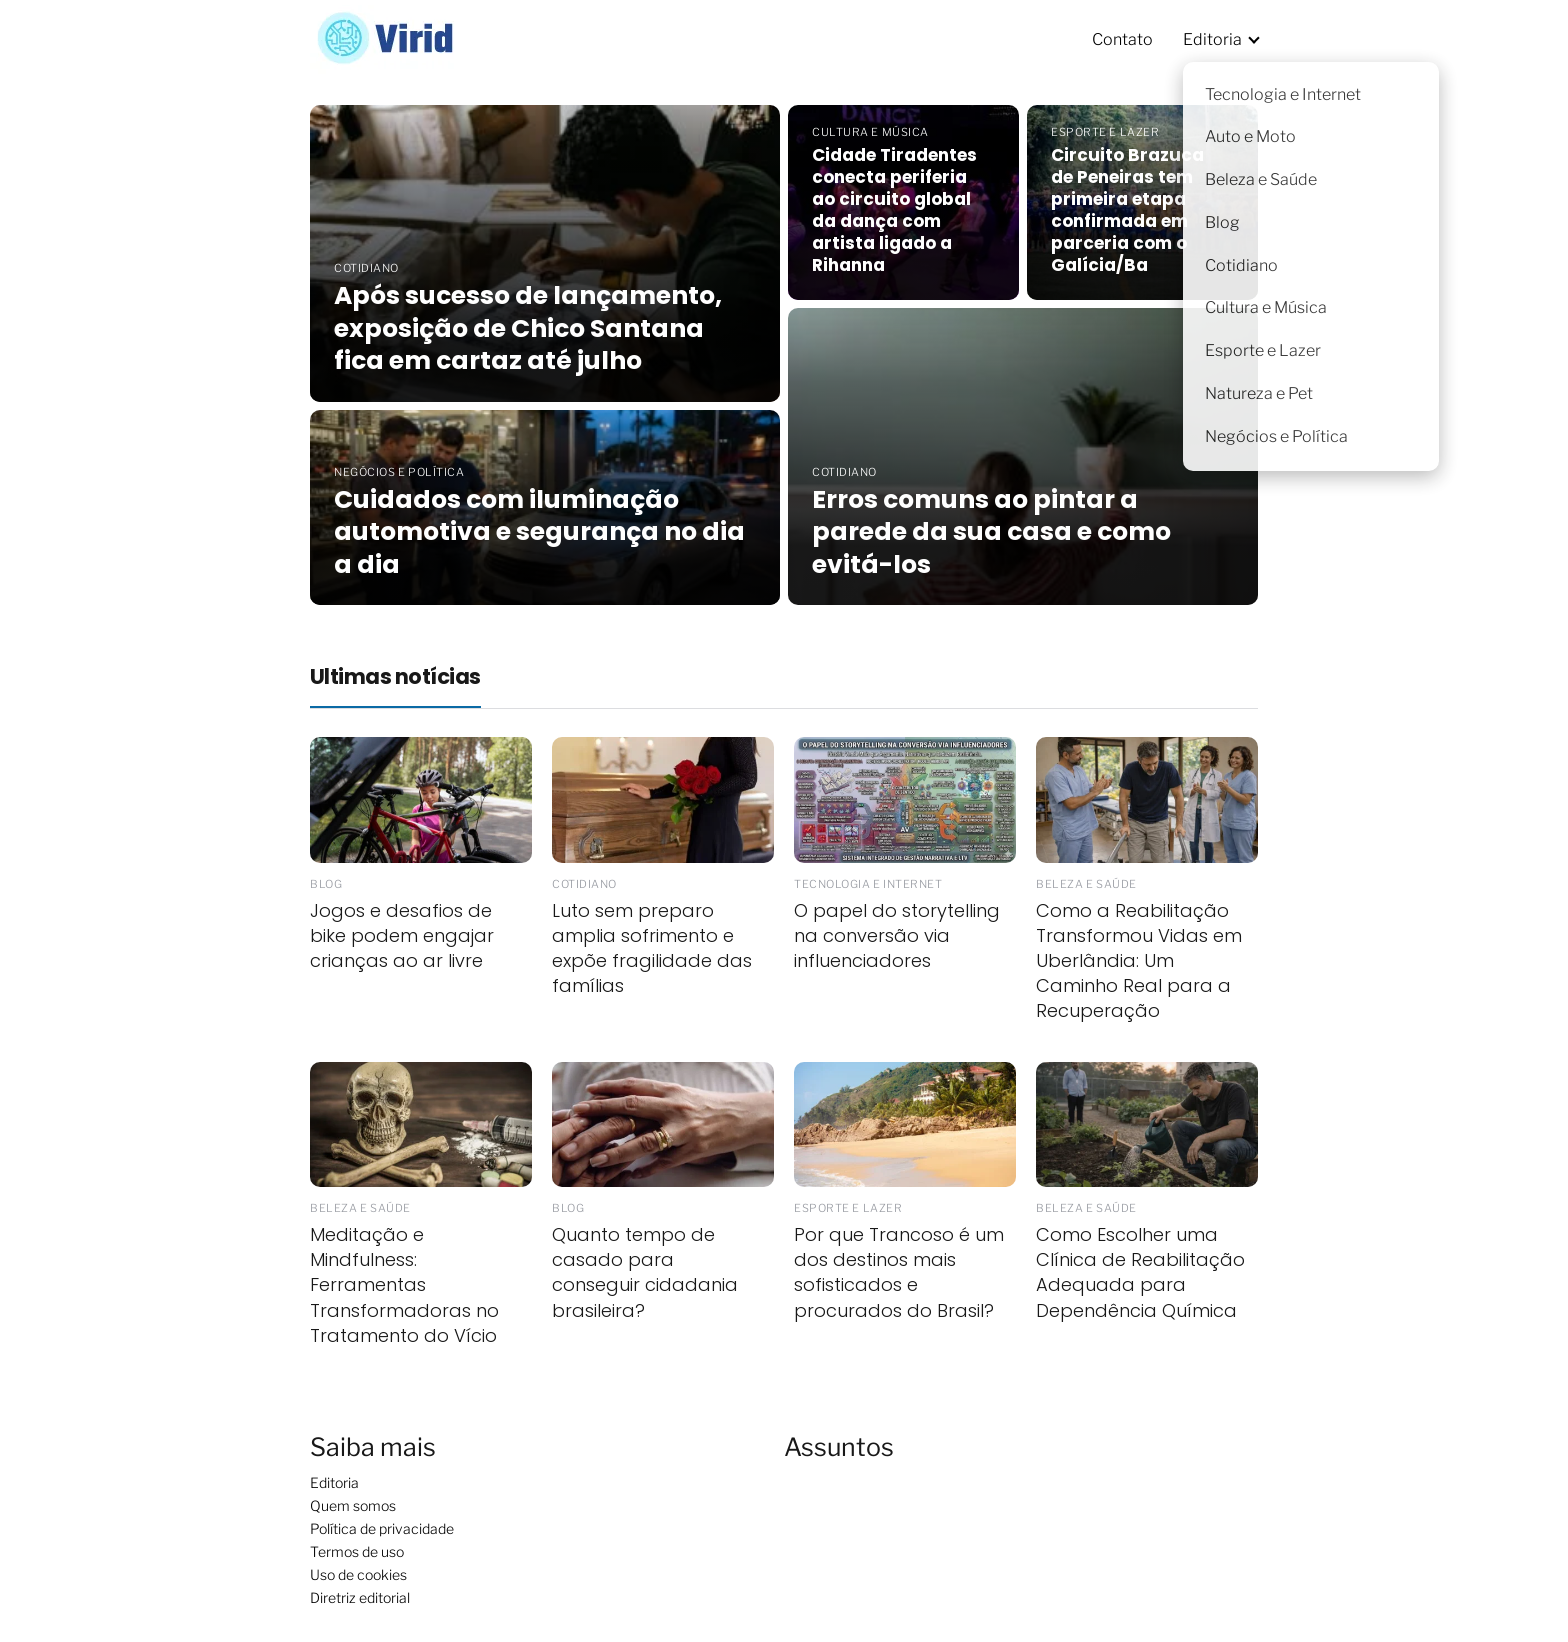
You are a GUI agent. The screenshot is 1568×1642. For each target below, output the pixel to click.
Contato (1122, 39)
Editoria (1212, 39)
